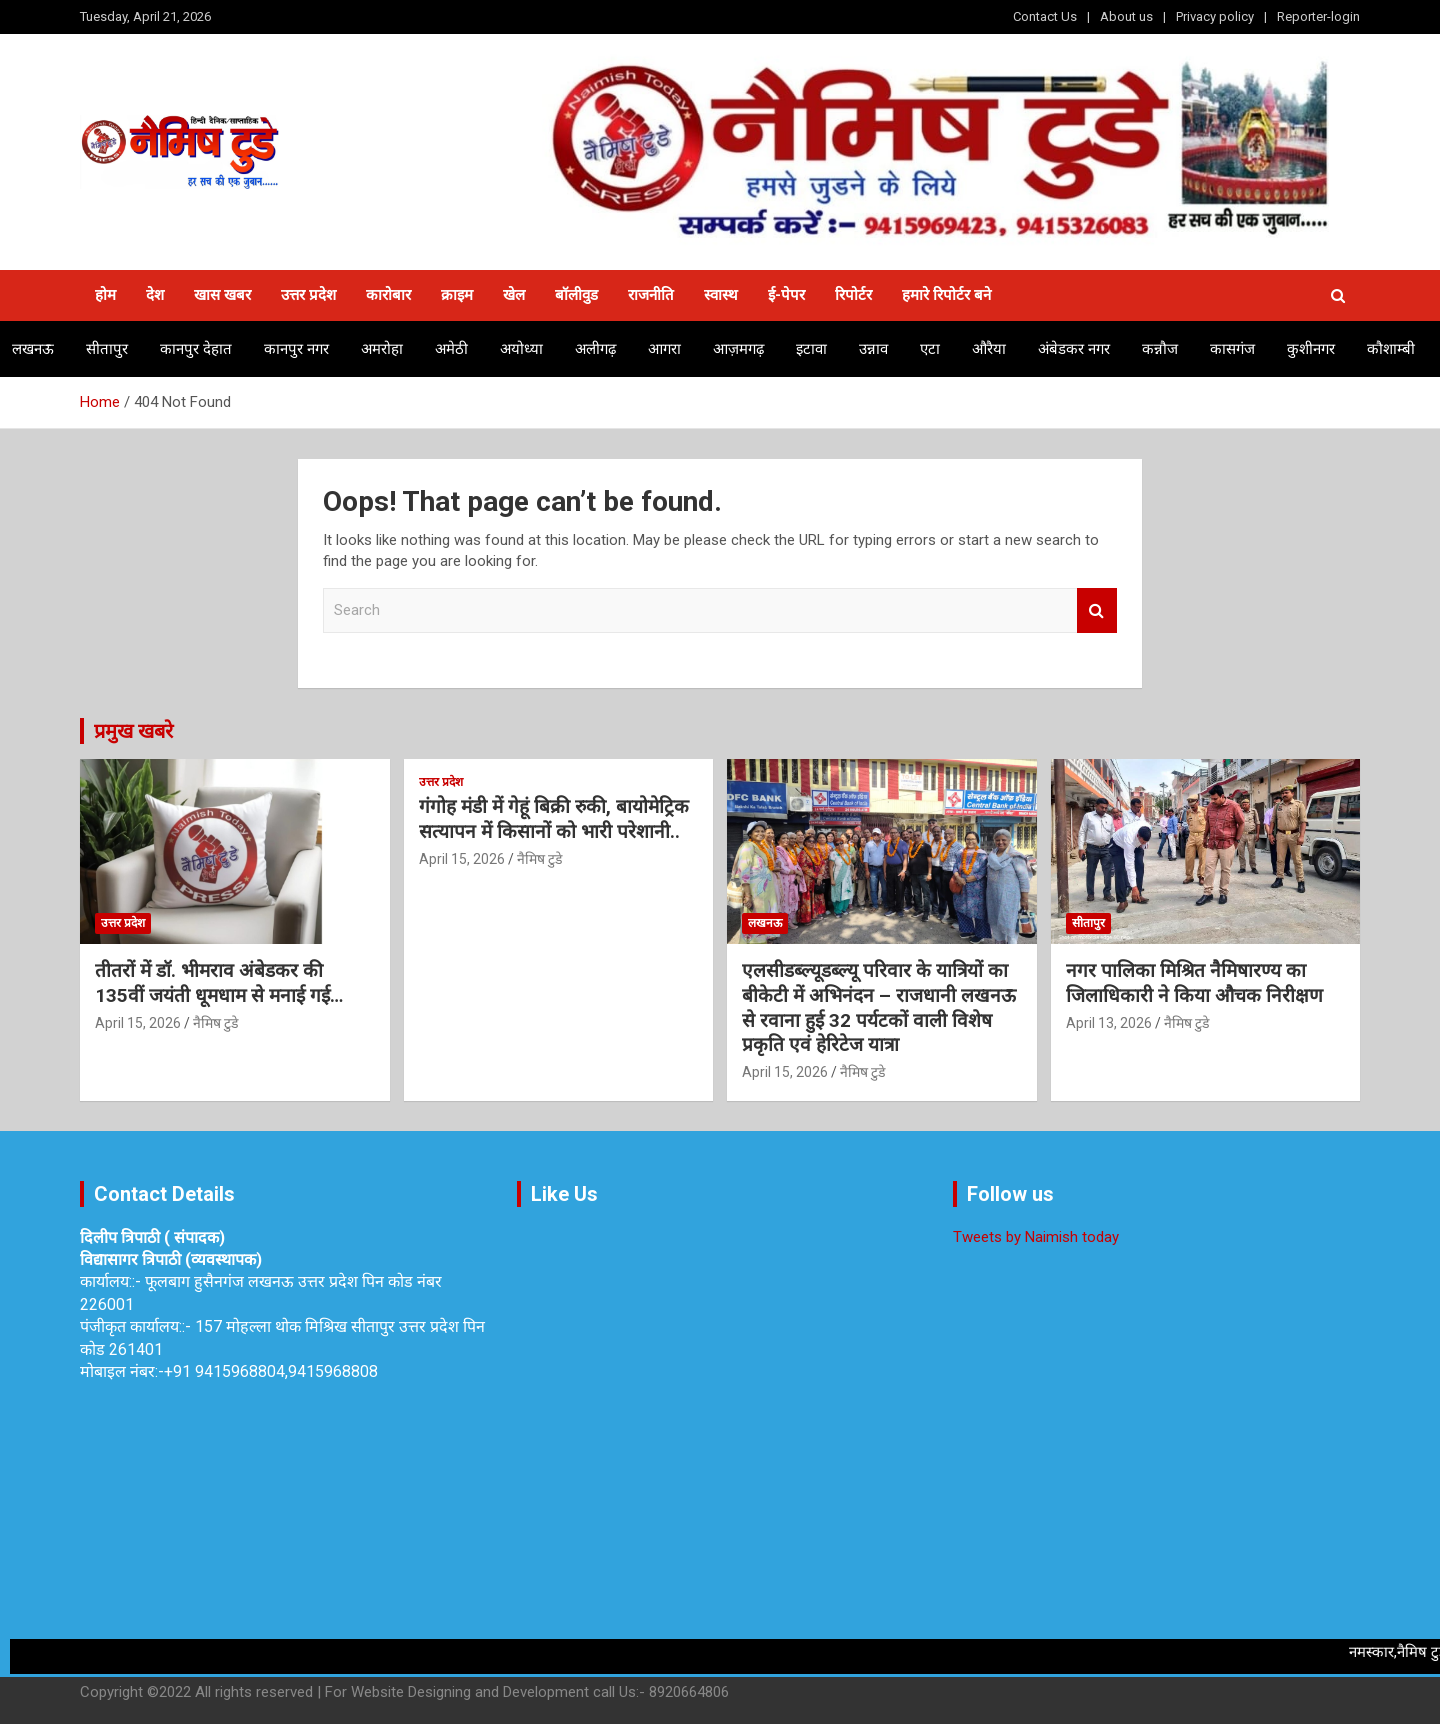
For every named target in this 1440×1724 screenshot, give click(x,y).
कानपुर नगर (296, 349)
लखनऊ (33, 349)
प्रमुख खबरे (133, 731)
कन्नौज (1160, 349)
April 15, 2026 (138, 1023)
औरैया (989, 349)
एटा (930, 349)
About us (1126, 16)
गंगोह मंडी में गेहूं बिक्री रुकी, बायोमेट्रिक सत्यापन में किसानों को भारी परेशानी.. (554, 819)
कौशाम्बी (1391, 349)
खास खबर (222, 295)
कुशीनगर (1311, 349)
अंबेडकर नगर (1074, 349)
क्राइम (457, 295)
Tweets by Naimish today (1036, 1237)
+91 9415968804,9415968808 (271, 1371)
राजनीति (651, 295)
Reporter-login (1318, 16)
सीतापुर (107, 349)
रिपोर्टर (853, 295)
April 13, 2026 (1109, 1023)
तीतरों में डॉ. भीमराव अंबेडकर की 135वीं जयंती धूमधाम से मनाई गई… (219, 983)
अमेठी (451, 349)
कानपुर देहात (196, 349)
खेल (514, 295)
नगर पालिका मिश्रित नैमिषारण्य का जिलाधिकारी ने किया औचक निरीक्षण (1197, 983)
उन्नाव (873, 349)
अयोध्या (521, 349)
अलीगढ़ (595, 349)
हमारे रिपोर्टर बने (946, 295)
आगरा (664, 349)
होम (105, 295)
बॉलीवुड (576, 295)
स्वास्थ (721, 295)
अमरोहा (382, 349)
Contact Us (1045, 16)
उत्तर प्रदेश (308, 295)
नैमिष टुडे (215, 1023)
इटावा (811, 349)
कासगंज (1232, 349)
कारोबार (388, 295)
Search (1097, 610)
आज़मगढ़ (738, 349)
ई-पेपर (786, 295)
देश (155, 295)
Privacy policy (1215, 16)
